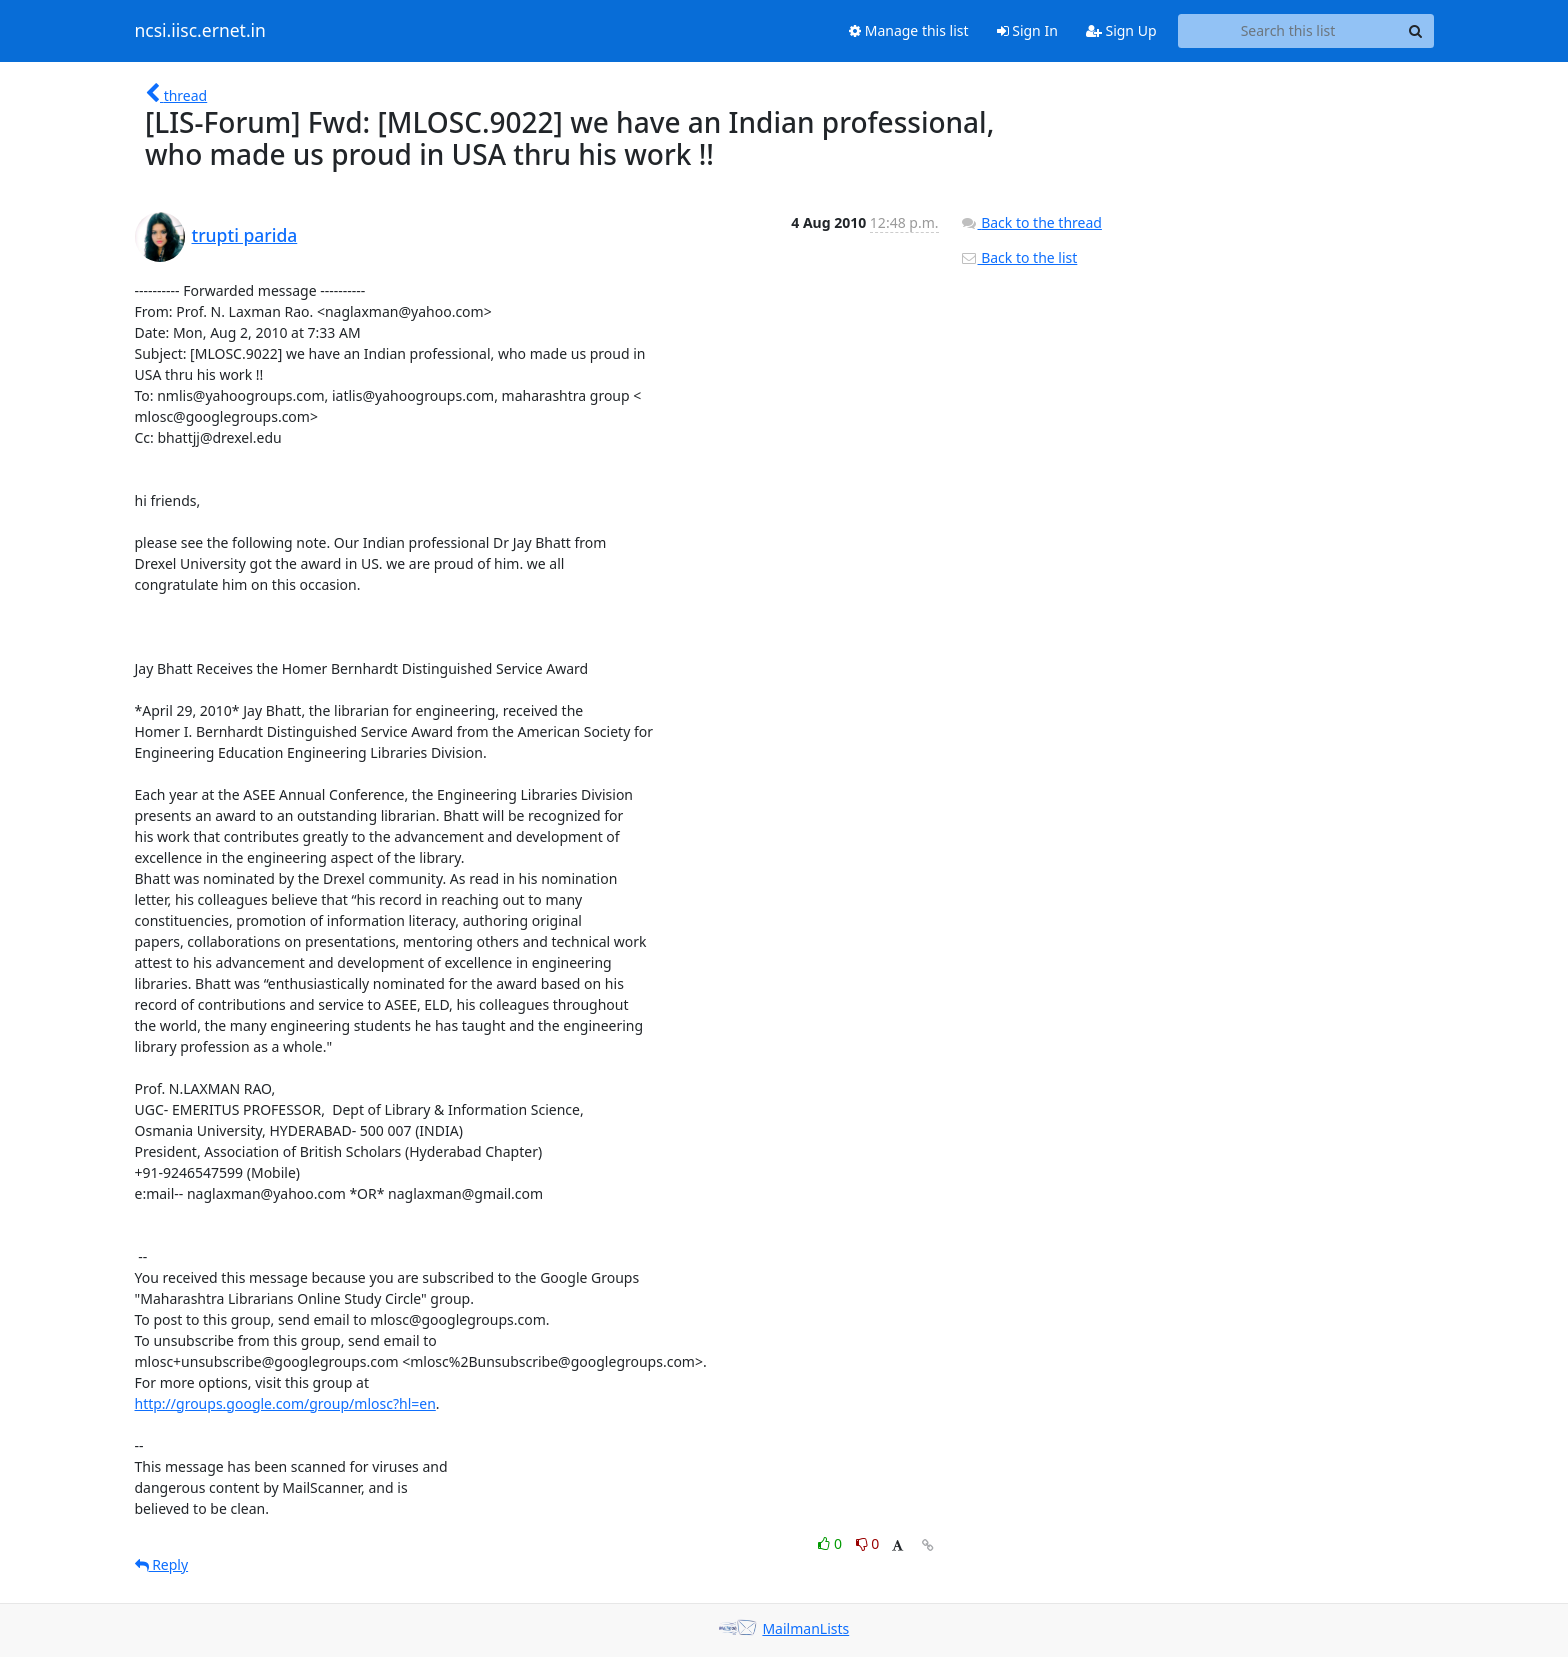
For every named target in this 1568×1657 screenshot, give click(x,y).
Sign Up (1121, 30)
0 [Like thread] (831, 1543)
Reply (162, 1564)
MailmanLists (805, 1628)
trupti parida (245, 235)
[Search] (1416, 31)
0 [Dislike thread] (868, 1543)
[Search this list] (1288, 31)
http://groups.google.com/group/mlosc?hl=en (285, 1403)
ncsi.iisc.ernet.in (200, 31)
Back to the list (1019, 257)
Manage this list (909, 30)
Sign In (1027, 30)
